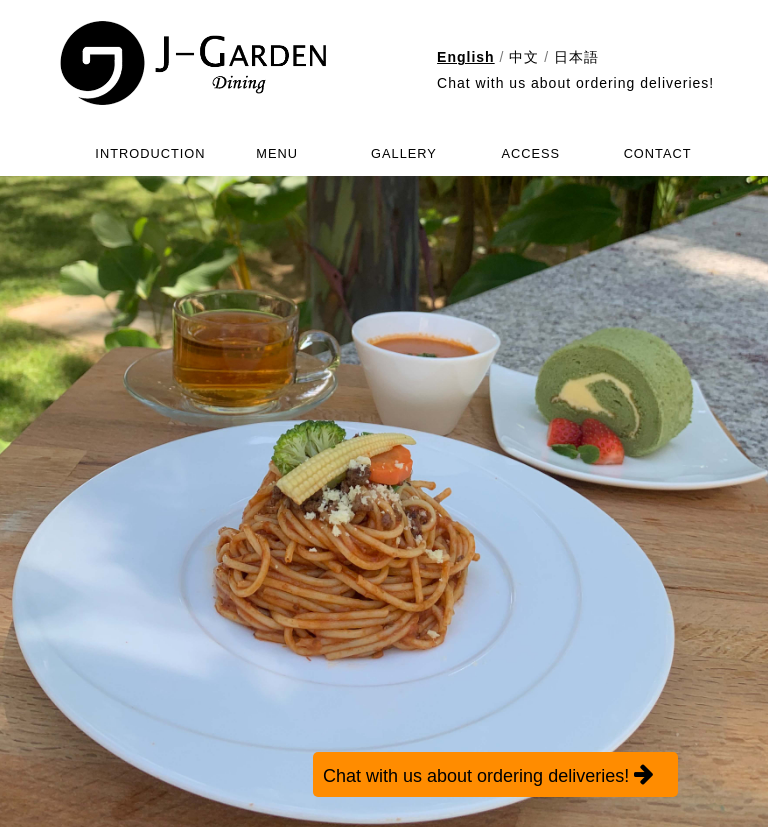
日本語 (576, 57)
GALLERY (404, 153)
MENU (277, 153)
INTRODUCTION (150, 153)
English (466, 57)
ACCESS (530, 153)
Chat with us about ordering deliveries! (575, 83)
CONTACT (658, 153)
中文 (524, 57)
